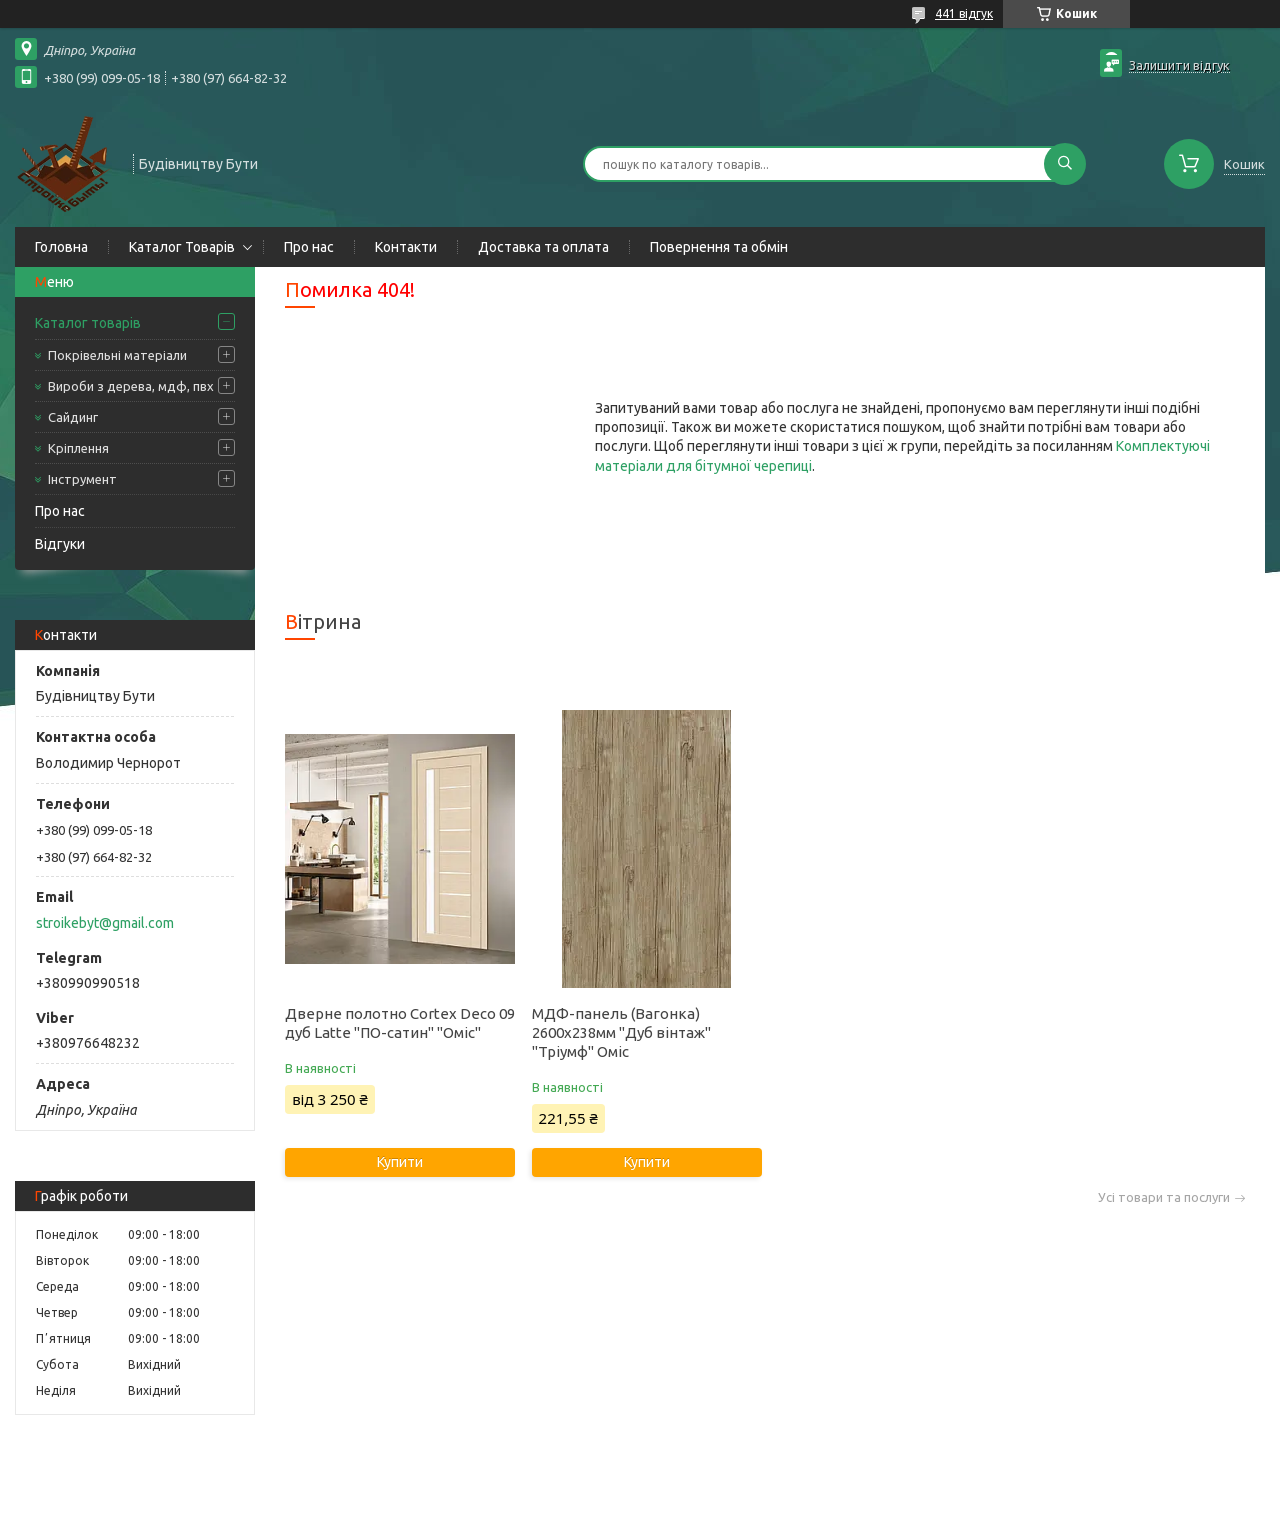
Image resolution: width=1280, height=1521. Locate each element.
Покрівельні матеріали (117, 355)
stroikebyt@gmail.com (105, 923)
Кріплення (78, 448)
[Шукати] (1065, 164)
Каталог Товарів (182, 247)
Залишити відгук (1179, 65)
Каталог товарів (88, 323)
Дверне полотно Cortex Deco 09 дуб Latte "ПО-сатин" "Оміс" (400, 1023)
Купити (400, 1162)
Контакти (406, 247)
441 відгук (964, 13)
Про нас (309, 247)
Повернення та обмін (719, 247)
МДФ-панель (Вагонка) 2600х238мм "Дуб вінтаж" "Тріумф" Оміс (621, 1032)
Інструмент (82, 479)
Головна (61, 247)
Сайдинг (73, 417)
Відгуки (60, 544)
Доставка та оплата (543, 247)
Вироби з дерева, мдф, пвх (131, 386)
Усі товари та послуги (1164, 1197)
